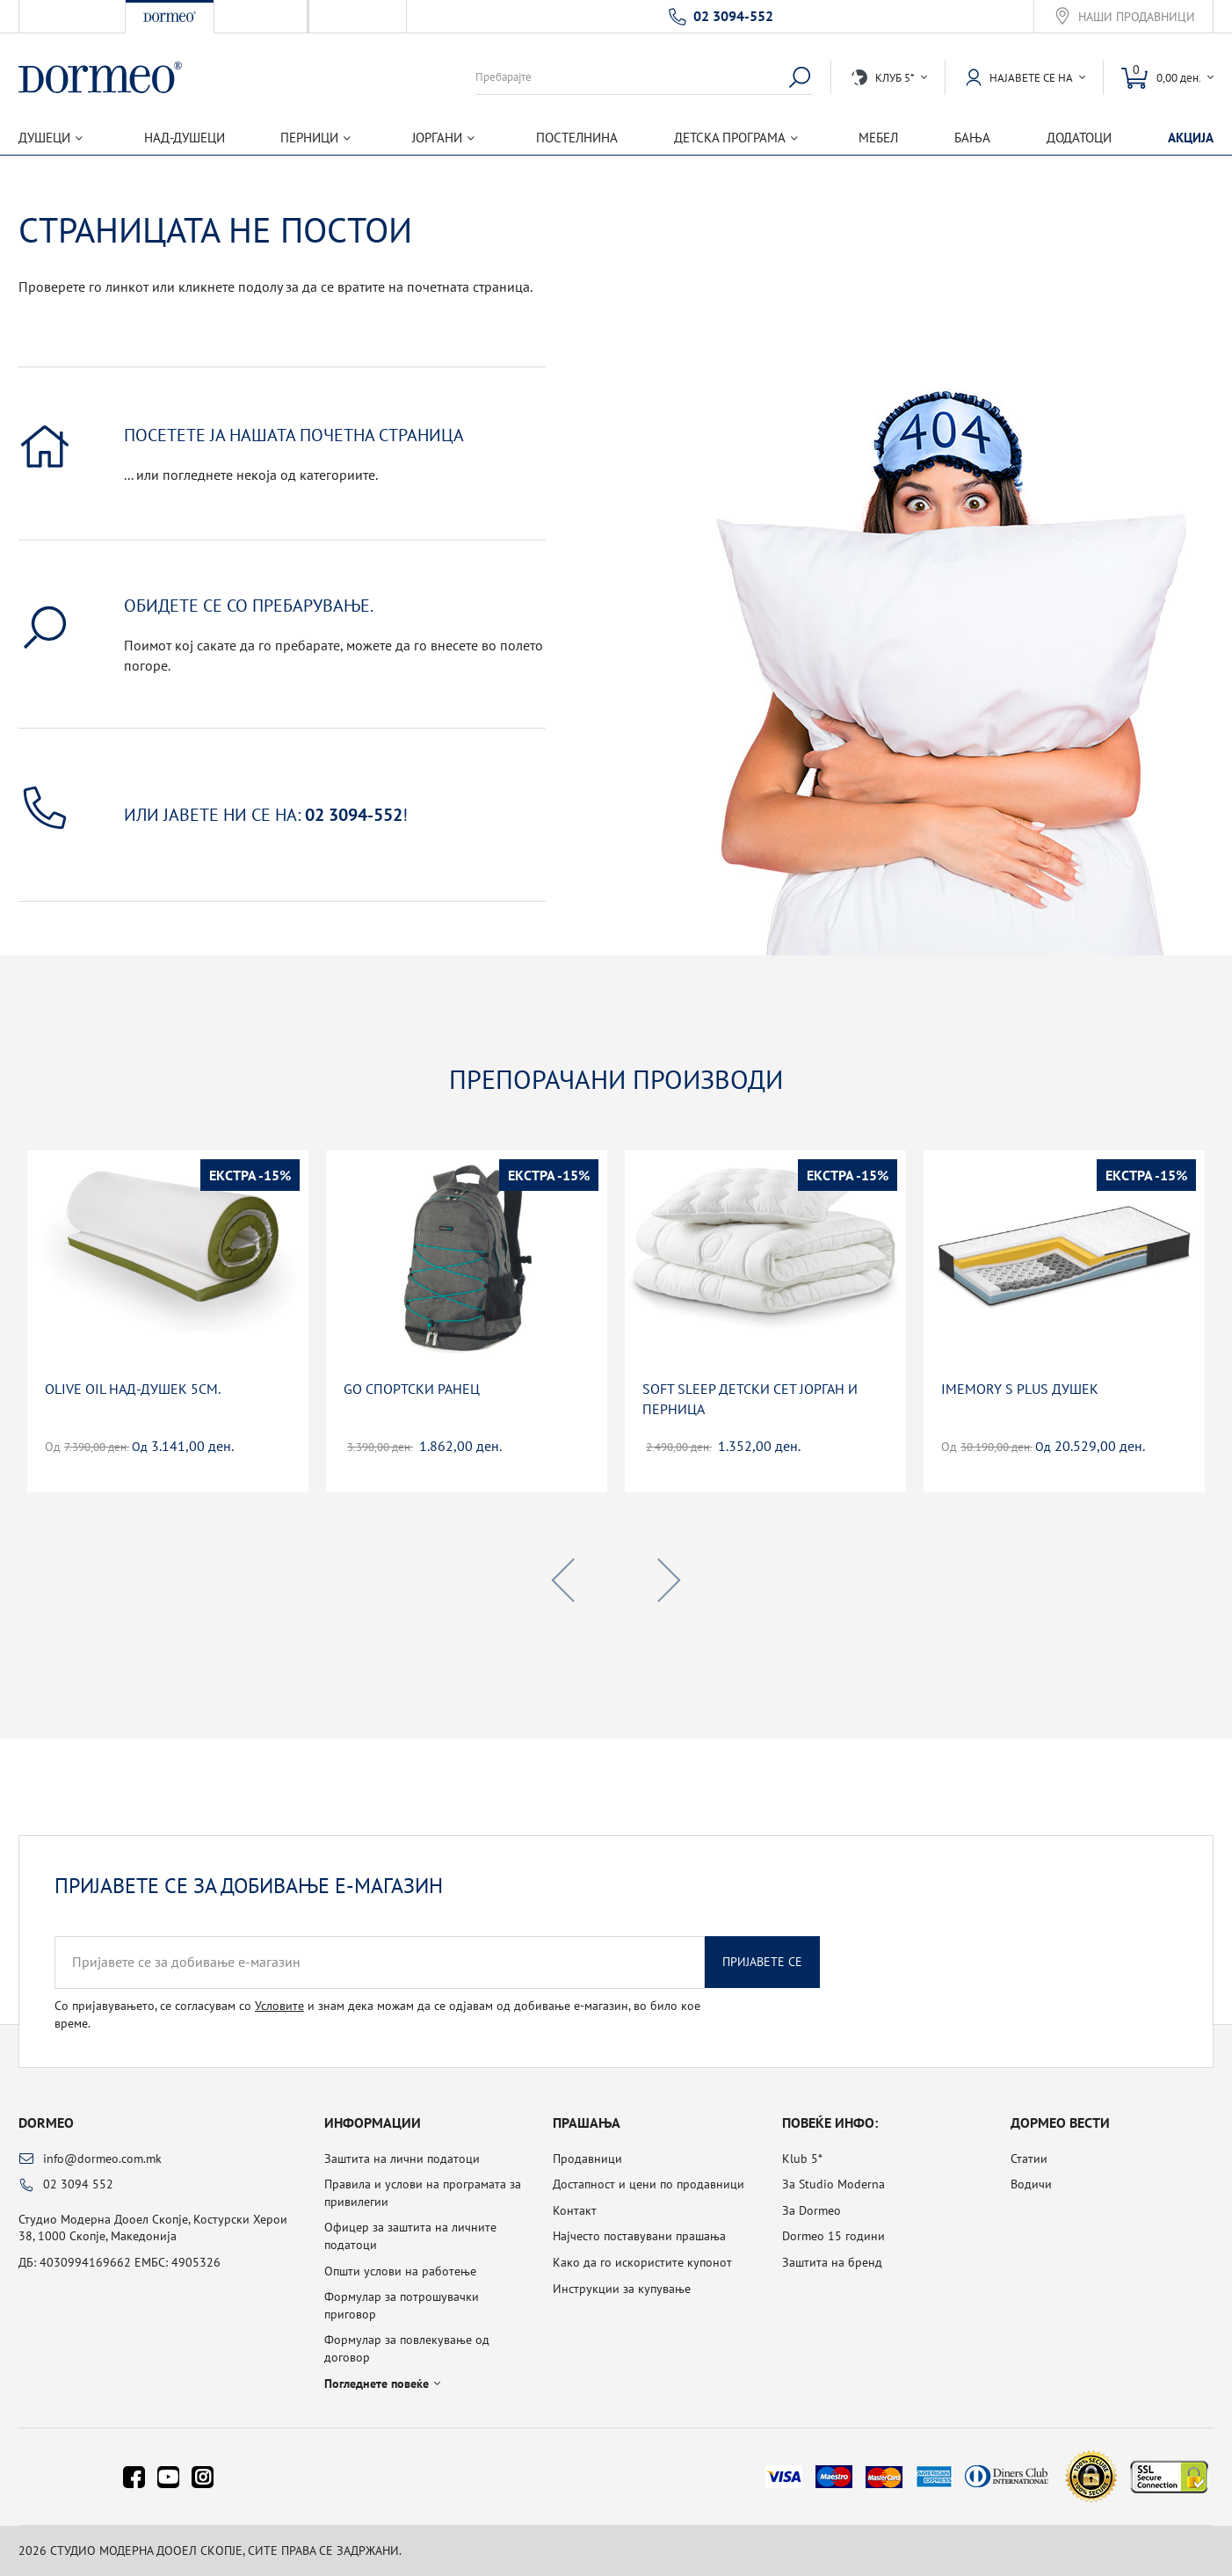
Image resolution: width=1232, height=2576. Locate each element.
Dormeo (46, 2122)
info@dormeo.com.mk (102, 2158)
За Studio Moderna (833, 2184)
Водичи (1031, 2184)
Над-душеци (184, 137)
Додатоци (1079, 137)
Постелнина (577, 137)
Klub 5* (802, 2158)
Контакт (575, 2210)
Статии (1029, 2158)
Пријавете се (762, 1962)
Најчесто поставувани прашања (639, 2236)
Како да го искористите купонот (642, 2262)
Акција (1191, 137)
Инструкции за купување (622, 2289)
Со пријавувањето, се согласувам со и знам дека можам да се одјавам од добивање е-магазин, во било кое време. (377, 2014)
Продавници (587, 2158)
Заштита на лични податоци (402, 2158)
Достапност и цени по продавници (648, 2184)
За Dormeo (811, 2210)
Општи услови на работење (400, 2271)
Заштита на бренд (832, 2262)
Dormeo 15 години (833, 2236)
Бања (972, 137)
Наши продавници (1136, 17)
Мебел (878, 137)
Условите (279, 2006)
